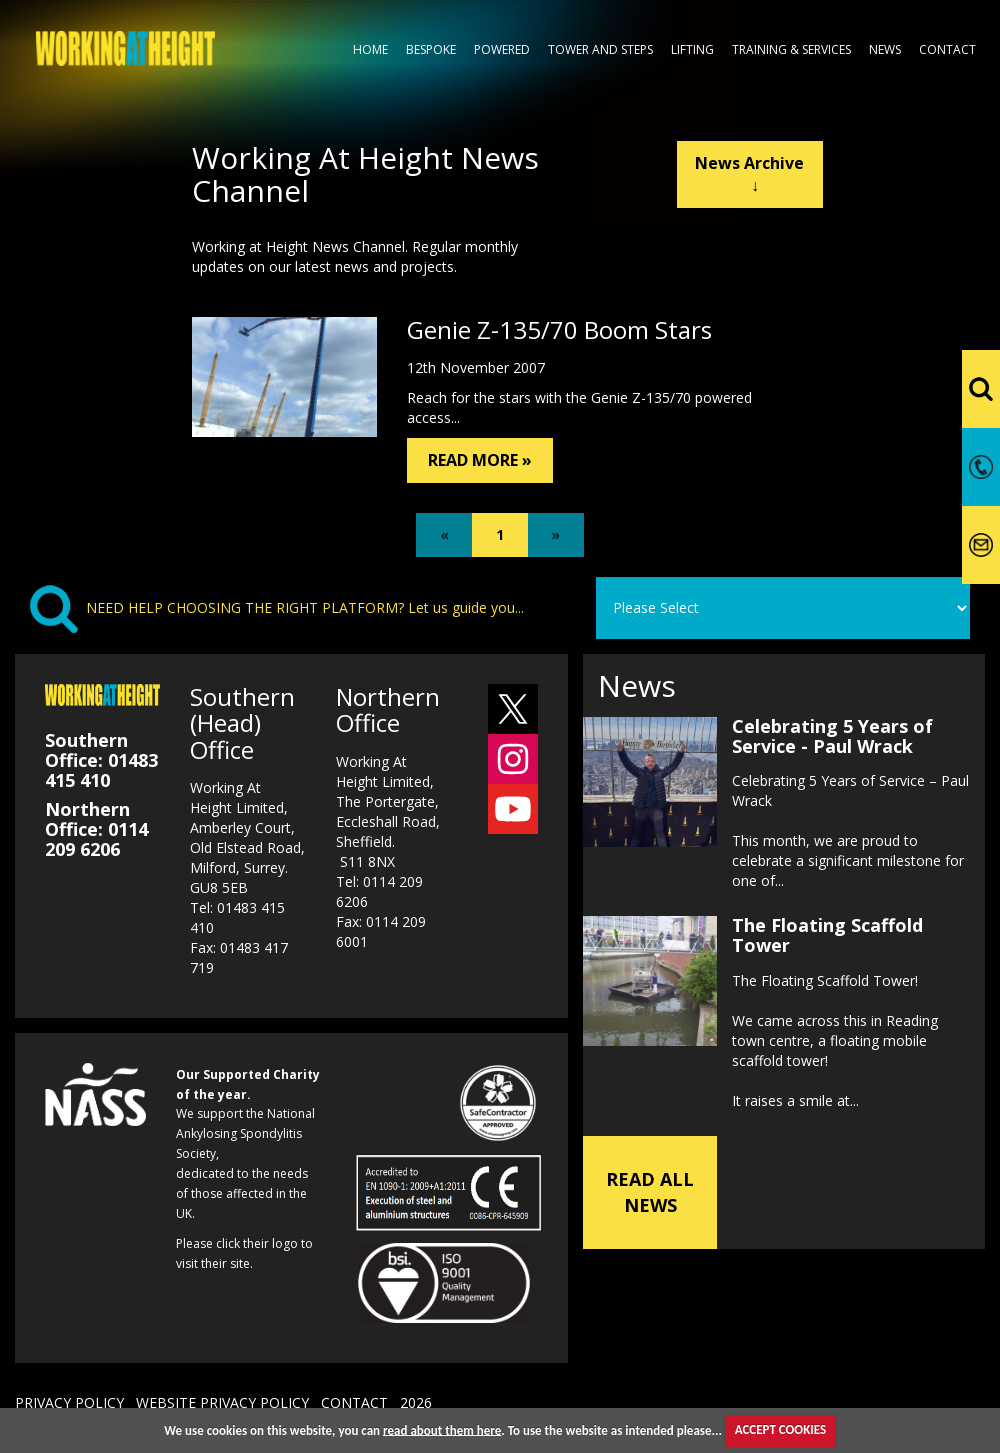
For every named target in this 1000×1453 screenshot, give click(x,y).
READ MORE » (480, 460)
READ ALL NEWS (650, 1192)
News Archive (749, 174)
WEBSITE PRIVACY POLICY (222, 1402)
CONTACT (354, 1402)
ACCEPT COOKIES (780, 1429)
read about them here (442, 1429)
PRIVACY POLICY (69, 1402)
